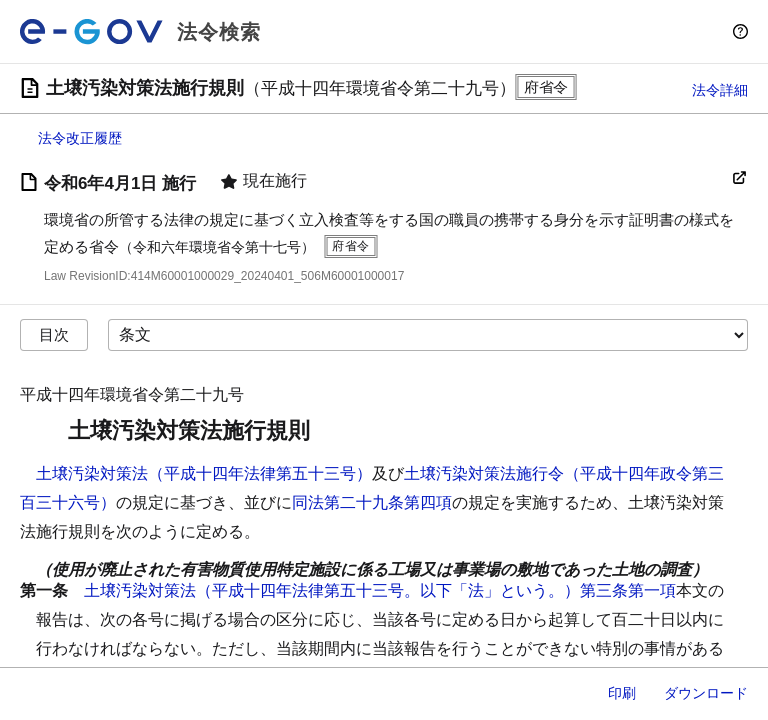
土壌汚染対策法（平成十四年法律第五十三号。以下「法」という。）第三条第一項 (380, 590)
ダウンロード (706, 693)
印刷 (622, 693)
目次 (54, 334)
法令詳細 (720, 90)
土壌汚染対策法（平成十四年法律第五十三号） (204, 473)
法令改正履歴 (80, 138)
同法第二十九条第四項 (372, 502)
